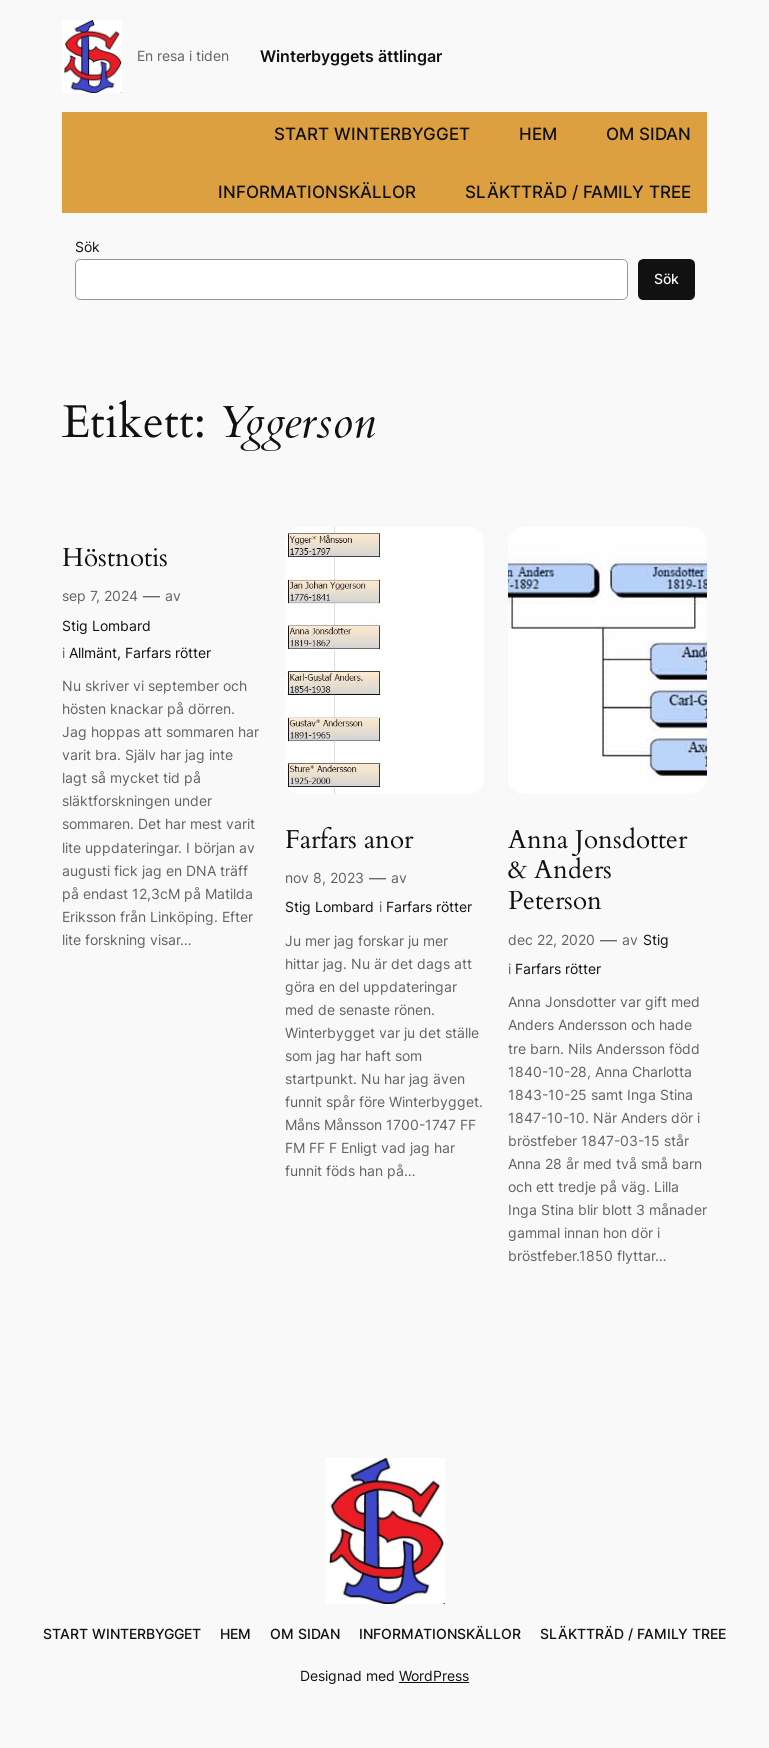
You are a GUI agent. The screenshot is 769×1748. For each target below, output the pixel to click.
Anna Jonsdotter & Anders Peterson (597, 871)
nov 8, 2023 (324, 877)
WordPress (434, 1675)
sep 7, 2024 (100, 595)
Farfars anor (349, 840)
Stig (656, 939)
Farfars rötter (168, 652)
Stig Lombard (106, 625)
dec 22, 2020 (551, 939)
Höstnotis (115, 558)
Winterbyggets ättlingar (351, 56)
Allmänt (93, 652)
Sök (87, 246)
